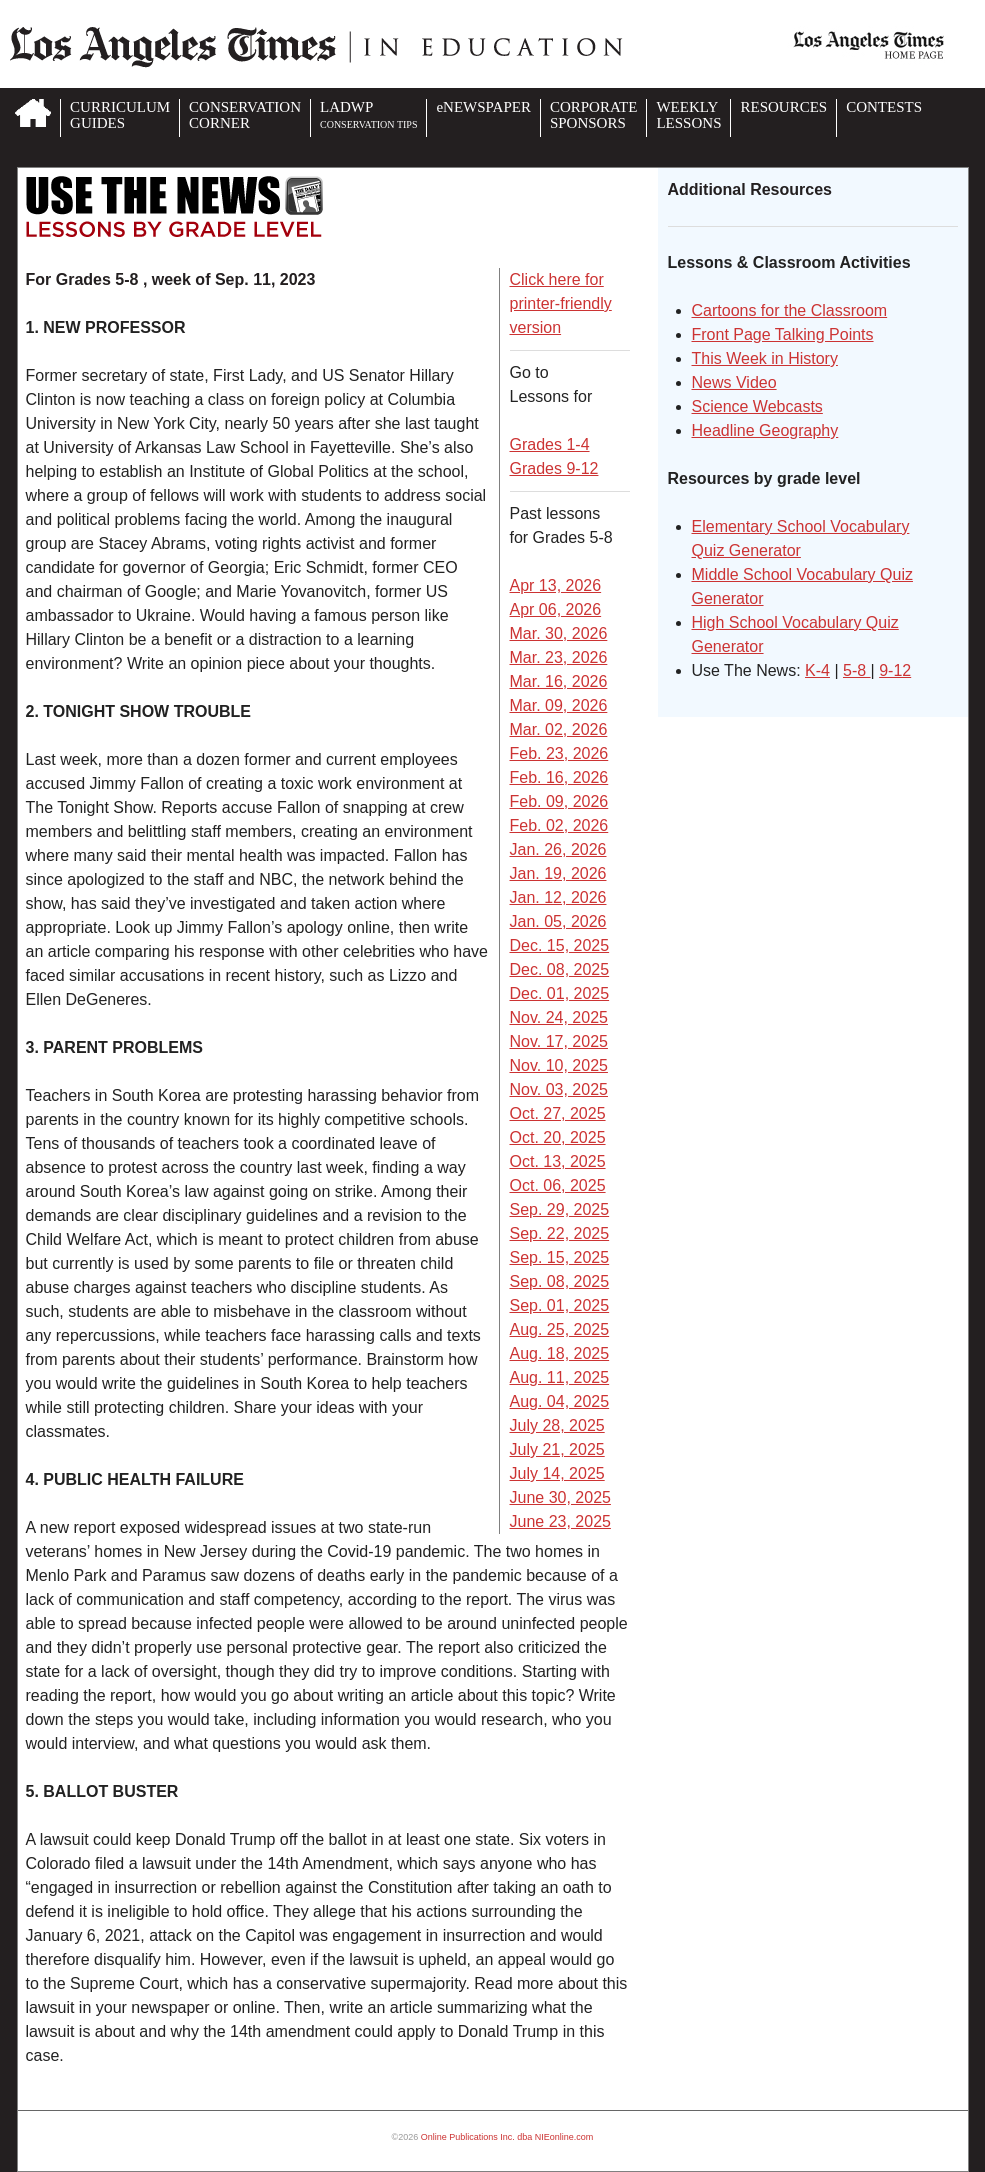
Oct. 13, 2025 (558, 1161)
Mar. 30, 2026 (559, 633)
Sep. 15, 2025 (560, 1257)
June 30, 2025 (560, 1497)
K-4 (817, 670)
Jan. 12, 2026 (558, 897)
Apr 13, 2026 (556, 585)
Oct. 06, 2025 (558, 1185)
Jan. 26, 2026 (558, 849)
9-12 (895, 670)
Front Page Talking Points (783, 334)
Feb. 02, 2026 (559, 825)
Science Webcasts (757, 406)
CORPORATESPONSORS (594, 115)
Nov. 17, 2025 (559, 1041)
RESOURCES (783, 107)
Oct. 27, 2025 (558, 1113)
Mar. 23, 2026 (559, 657)
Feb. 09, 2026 (559, 801)
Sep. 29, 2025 (560, 1209)
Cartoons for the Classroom (790, 310)
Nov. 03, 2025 (559, 1089)
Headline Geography (765, 430)
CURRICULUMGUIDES (120, 115)
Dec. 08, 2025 (560, 969)
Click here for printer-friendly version (561, 303)
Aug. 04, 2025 (560, 1401)
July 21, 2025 (557, 1449)
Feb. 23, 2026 (559, 753)
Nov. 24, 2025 (559, 1017)
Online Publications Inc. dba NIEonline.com (507, 2137)
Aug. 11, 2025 (560, 1377)
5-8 (857, 670)
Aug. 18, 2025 (560, 1353)
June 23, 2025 (560, 1521)
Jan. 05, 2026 (558, 921)
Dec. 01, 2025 (560, 993)
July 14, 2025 (557, 1473)
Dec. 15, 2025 (560, 945)
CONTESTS (884, 107)
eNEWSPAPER (483, 107)
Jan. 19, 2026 (558, 873)
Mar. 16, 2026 (559, 681)
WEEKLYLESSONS (688, 115)
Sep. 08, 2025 (560, 1281)
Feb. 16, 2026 (559, 777)
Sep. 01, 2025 (560, 1305)
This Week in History (765, 358)
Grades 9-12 (554, 468)
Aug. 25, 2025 (560, 1329)
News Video (734, 382)
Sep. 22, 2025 (560, 1233)
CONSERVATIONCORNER (245, 115)
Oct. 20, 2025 (558, 1137)
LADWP (368, 114)
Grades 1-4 (550, 444)
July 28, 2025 (557, 1425)
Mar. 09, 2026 (559, 705)
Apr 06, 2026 (556, 609)
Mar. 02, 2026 (559, 729)
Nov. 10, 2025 (559, 1065)
